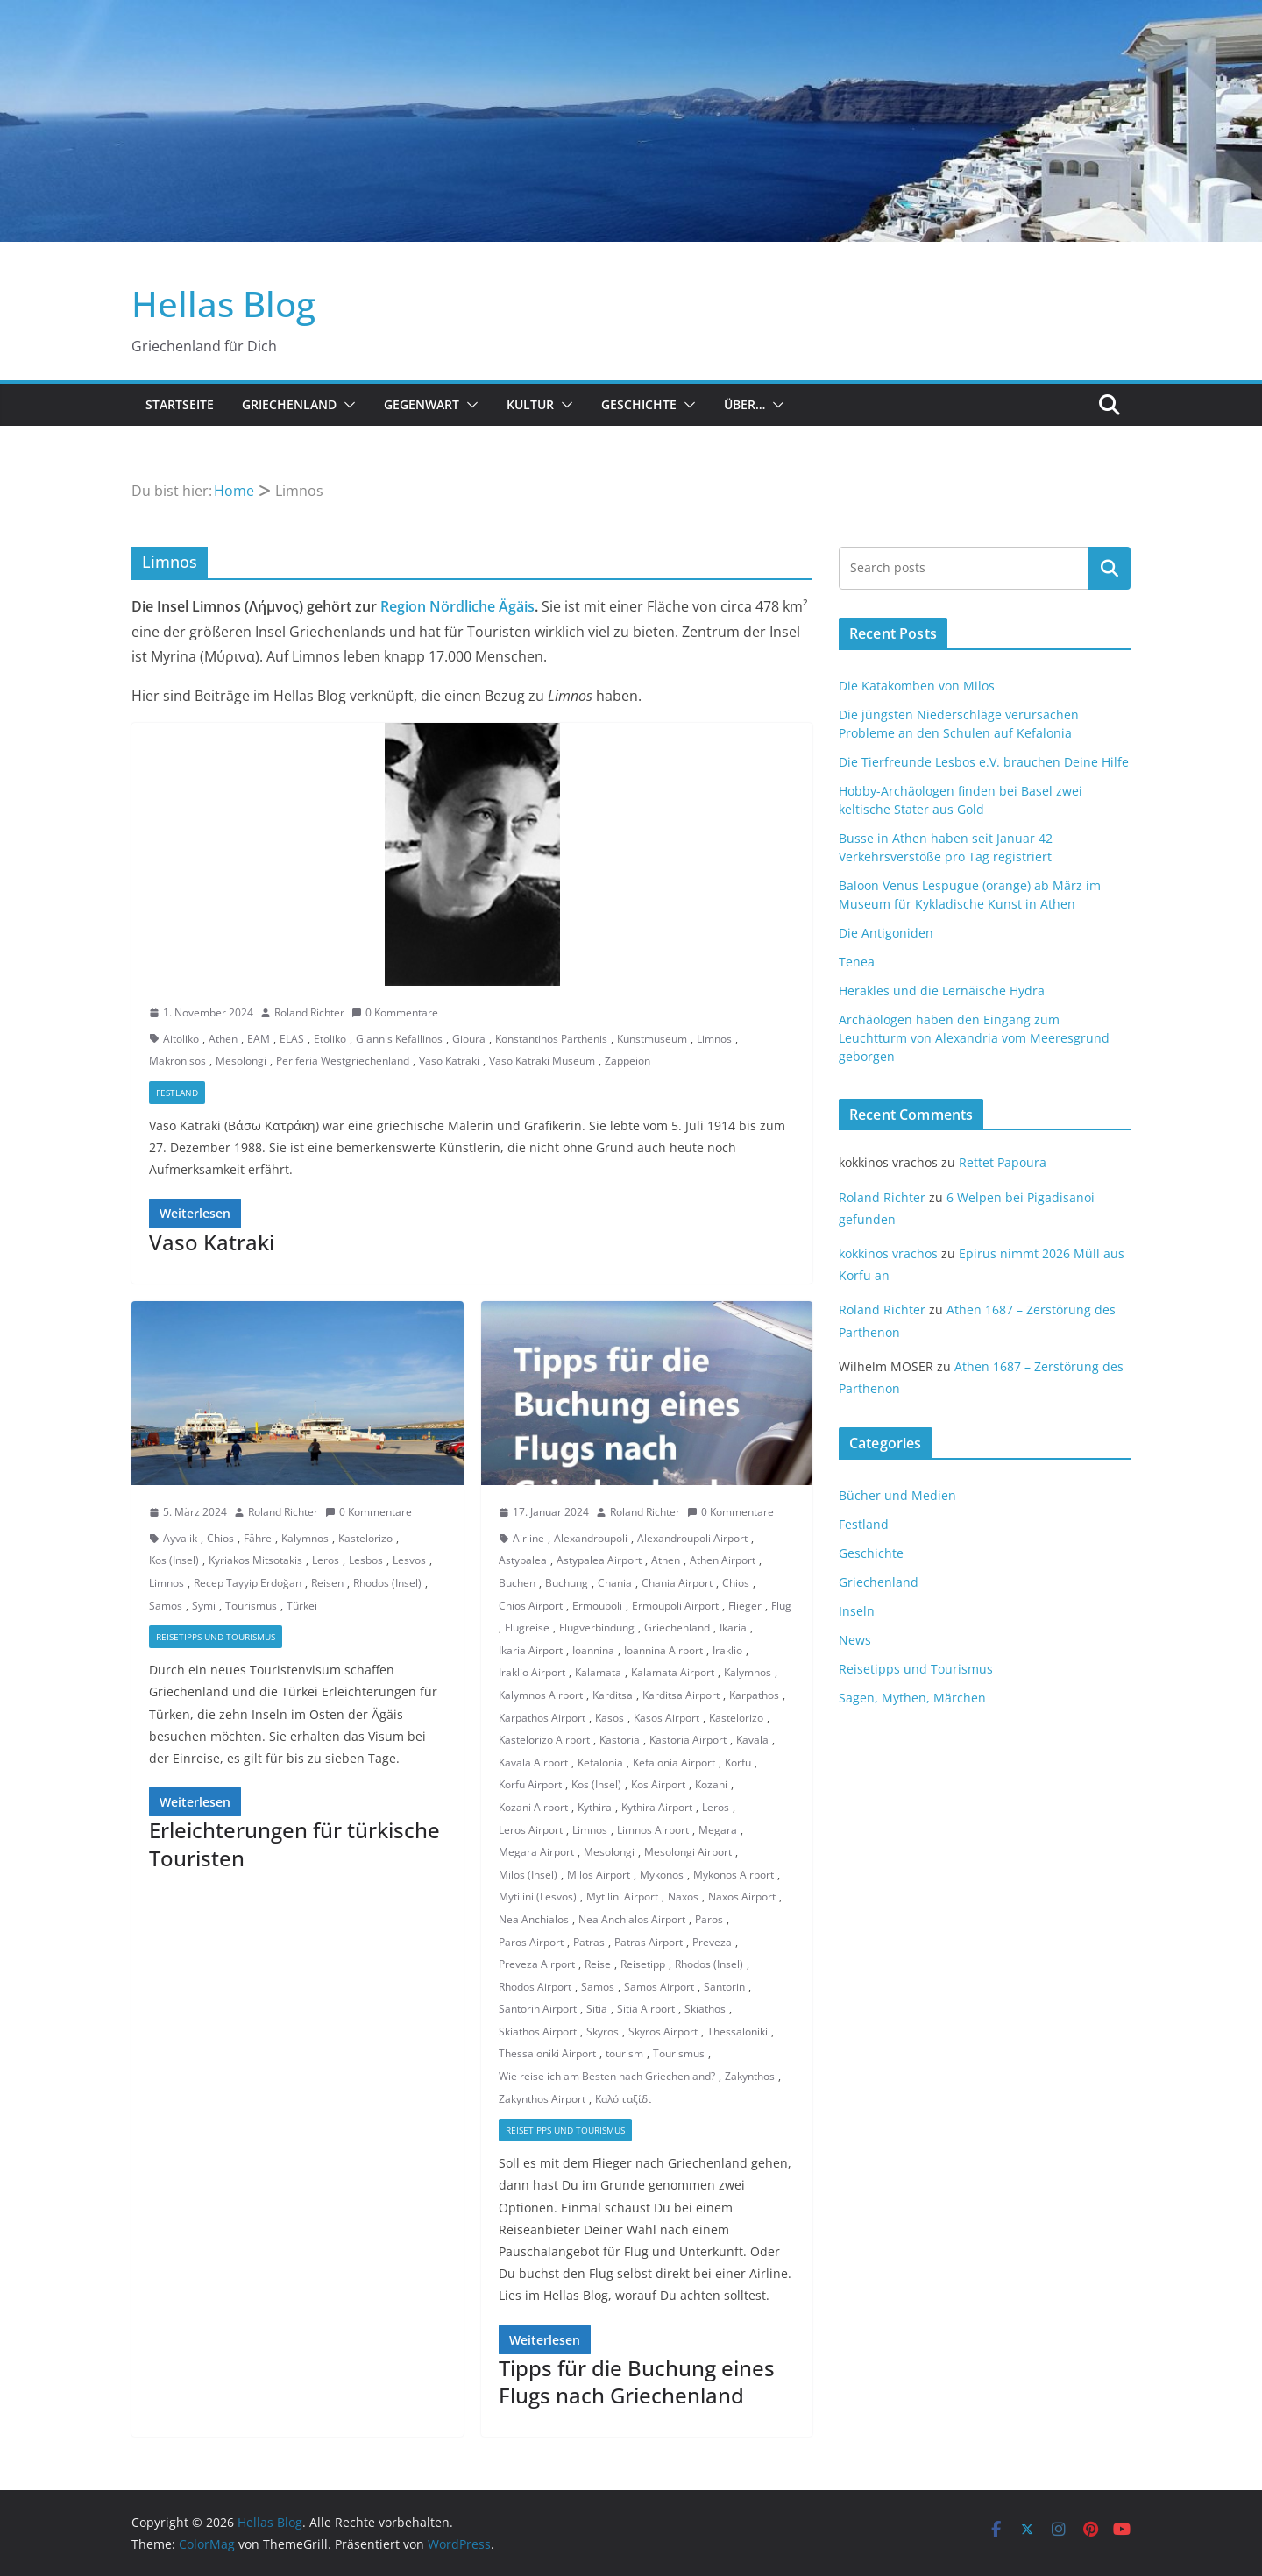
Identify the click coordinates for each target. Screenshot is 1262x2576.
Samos (165, 1605)
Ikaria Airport (531, 1650)
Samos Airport (659, 1986)
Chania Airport (677, 1582)
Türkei (302, 1605)
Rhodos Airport (535, 1986)
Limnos (714, 1038)
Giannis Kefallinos (399, 1038)
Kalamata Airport (672, 1672)
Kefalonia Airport (674, 1762)
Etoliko (330, 1038)
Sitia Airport (646, 2008)
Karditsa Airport (681, 1695)
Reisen (327, 1582)
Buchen (517, 1582)
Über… (744, 404)
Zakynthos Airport (542, 2098)
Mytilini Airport (622, 1896)
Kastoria (619, 1739)
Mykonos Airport (733, 1874)
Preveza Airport (537, 1964)
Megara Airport (536, 1851)
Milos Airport (598, 1874)
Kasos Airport (666, 1717)
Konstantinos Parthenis (551, 1038)
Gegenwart (421, 404)
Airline (528, 1538)
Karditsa (612, 1695)
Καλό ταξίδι (623, 2098)
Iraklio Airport (532, 1672)
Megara (717, 1829)
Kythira (595, 1807)
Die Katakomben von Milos (917, 685)
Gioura (469, 1038)
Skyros (602, 2031)
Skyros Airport (663, 2031)
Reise (598, 1964)
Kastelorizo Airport (544, 1739)
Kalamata (598, 1672)
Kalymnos (305, 1538)
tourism (624, 2053)
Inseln (857, 1611)
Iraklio (727, 1650)
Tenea (857, 961)
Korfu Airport (530, 1784)
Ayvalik (180, 1538)
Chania (615, 1582)
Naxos (683, 1896)
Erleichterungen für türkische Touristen (294, 1843)
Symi (204, 1605)
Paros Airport (531, 1942)
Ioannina (593, 1650)
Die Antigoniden (886, 932)
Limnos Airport (653, 1829)
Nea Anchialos (534, 1919)
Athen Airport (722, 1560)
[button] (346, 405)
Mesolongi (241, 1060)
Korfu (738, 1762)
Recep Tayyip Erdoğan (247, 1582)
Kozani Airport (533, 1807)
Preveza (712, 1942)
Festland (177, 1092)
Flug (781, 1605)
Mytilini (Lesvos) (538, 1896)
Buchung (566, 1582)
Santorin (724, 1986)
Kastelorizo (365, 1538)
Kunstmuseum (652, 1038)
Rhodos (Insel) (387, 1582)
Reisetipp (642, 1964)
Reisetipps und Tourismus (215, 1637)
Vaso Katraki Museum (542, 1060)
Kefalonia (600, 1762)
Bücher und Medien (897, 1495)
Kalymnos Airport (541, 1695)
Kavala (752, 1739)
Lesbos (366, 1560)
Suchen (1109, 567)
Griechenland (289, 404)
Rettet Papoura (1002, 1162)
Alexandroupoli (590, 1538)
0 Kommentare (394, 1012)
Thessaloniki (737, 2031)
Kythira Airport (656, 1807)
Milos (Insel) (528, 1874)
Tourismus (251, 1605)
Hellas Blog (223, 304)
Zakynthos (750, 2076)
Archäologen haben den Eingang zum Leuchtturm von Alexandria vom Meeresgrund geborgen (974, 1038)
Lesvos (409, 1560)
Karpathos (754, 1695)
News (855, 1639)
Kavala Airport (533, 1762)
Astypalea (523, 1560)
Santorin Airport (538, 2008)
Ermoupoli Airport (675, 1605)
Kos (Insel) (174, 1560)
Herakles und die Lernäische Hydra (942, 990)
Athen (223, 1038)
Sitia (596, 2008)
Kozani (711, 1784)
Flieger (745, 1605)
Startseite (179, 404)
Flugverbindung (597, 1627)
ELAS (292, 1038)
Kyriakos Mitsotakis (255, 1560)
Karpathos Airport (542, 1717)
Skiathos (705, 2008)
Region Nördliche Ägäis (457, 606)
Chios (220, 1538)
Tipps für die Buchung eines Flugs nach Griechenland (637, 2381)
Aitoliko (181, 1038)
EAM (258, 1038)
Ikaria (733, 1627)
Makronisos (177, 1060)
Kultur (530, 404)
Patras (589, 1942)
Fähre (258, 1538)
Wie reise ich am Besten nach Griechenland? (607, 2076)
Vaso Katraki (449, 1060)
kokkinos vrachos (888, 1253)
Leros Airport (531, 1829)
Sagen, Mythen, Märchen (912, 1697)
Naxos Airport (742, 1896)
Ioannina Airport (663, 1650)
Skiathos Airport (538, 2031)
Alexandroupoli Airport (692, 1538)
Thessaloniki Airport (547, 2053)
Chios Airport (531, 1605)
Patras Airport (648, 1942)
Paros (709, 1919)
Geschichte (639, 404)
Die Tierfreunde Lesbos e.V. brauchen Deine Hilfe (984, 762)
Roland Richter (309, 1012)
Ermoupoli (597, 1605)
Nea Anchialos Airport (631, 1919)
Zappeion (627, 1060)
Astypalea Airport (599, 1560)
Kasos (609, 1717)
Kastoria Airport (688, 1739)
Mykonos (662, 1874)
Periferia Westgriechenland (342, 1060)
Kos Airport (658, 1784)
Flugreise (527, 1627)
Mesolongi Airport (688, 1851)
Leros (325, 1560)
